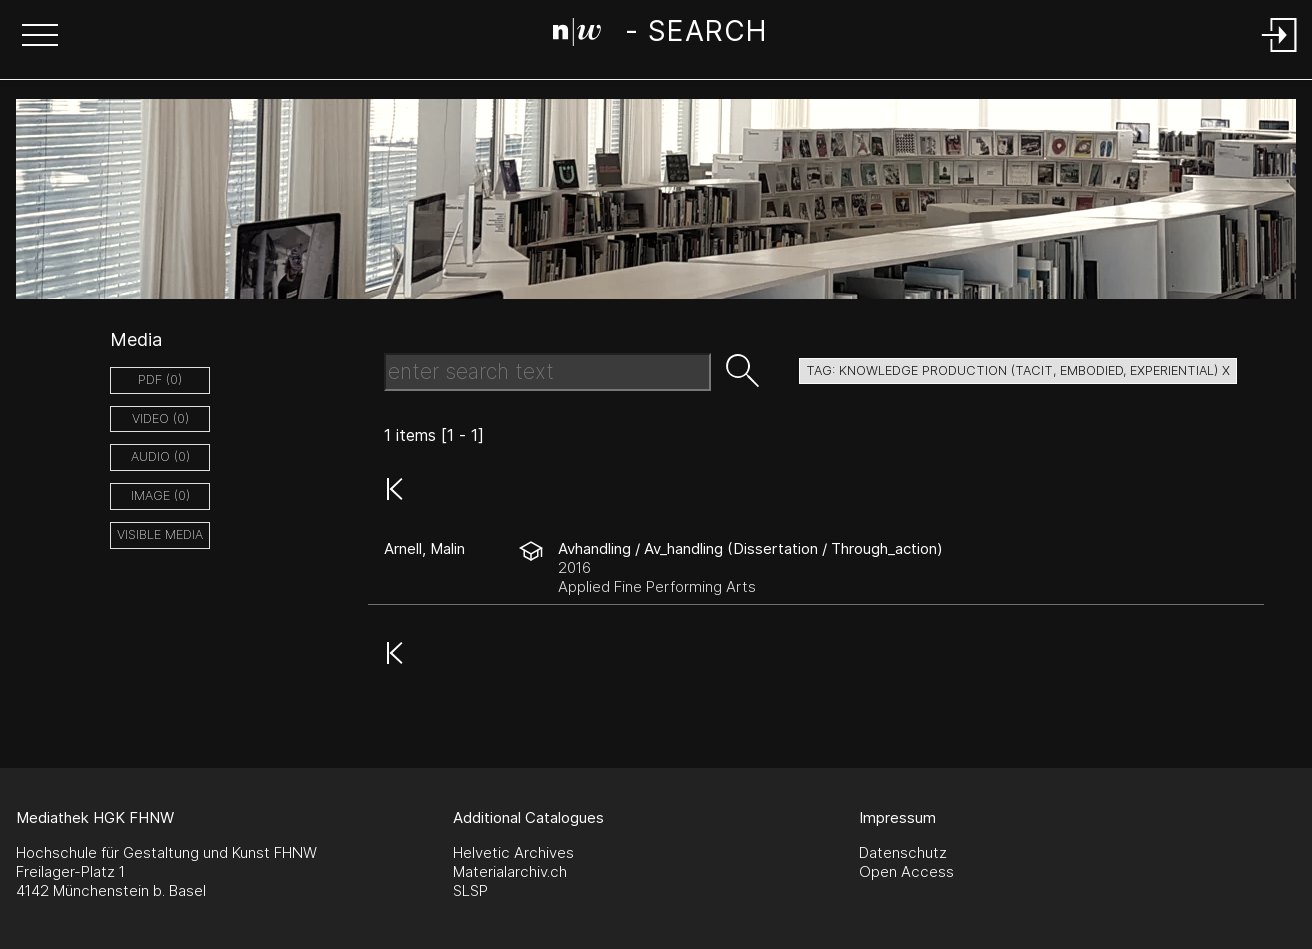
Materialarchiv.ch (510, 871)
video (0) (160, 418)
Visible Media (160, 534)
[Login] (1280, 53)
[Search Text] (547, 372)
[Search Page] (659, 35)
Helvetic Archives (513, 852)
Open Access (906, 871)
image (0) (160, 495)
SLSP (470, 890)
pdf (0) (160, 379)
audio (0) (160, 456)
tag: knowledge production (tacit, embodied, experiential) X (1018, 370)
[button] (40, 37)
